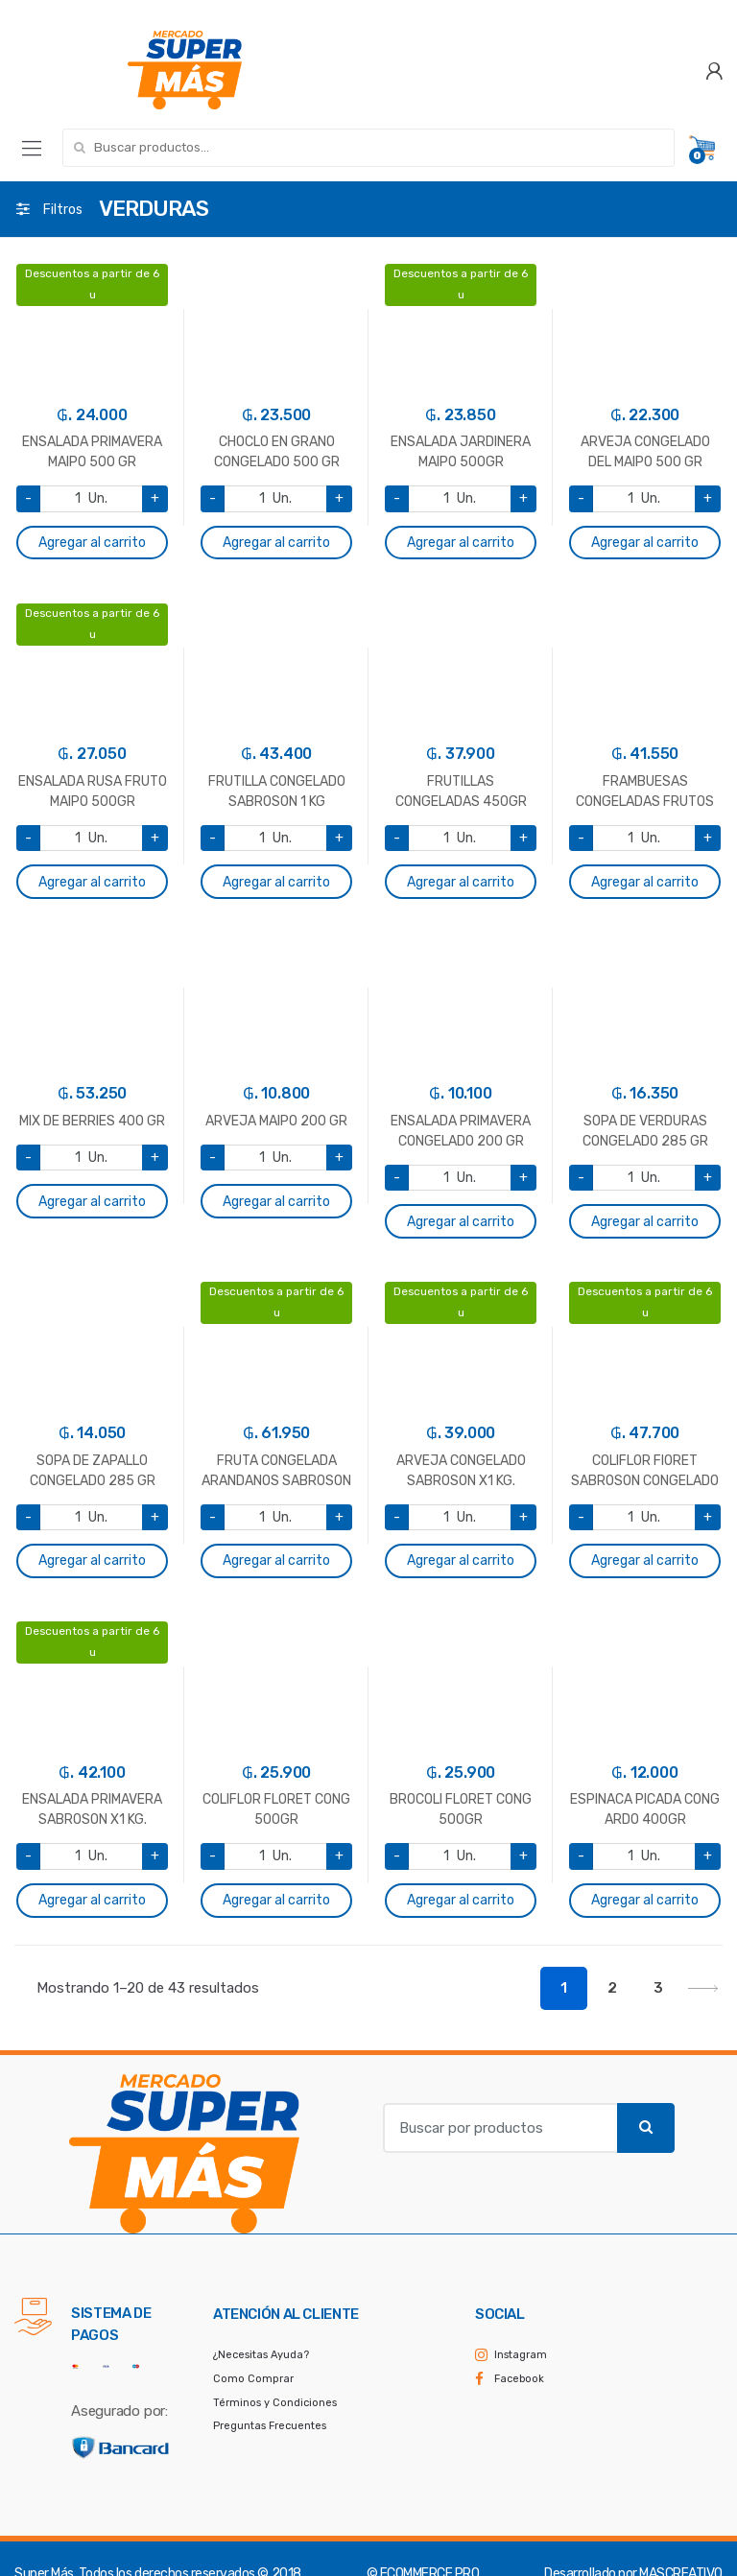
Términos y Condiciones (275, 2403)
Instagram (520, 2355)
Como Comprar (253, 2379)
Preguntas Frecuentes (269, 2426)
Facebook (519, 2379)
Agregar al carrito (92, 542)
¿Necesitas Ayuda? (261, 2355)
